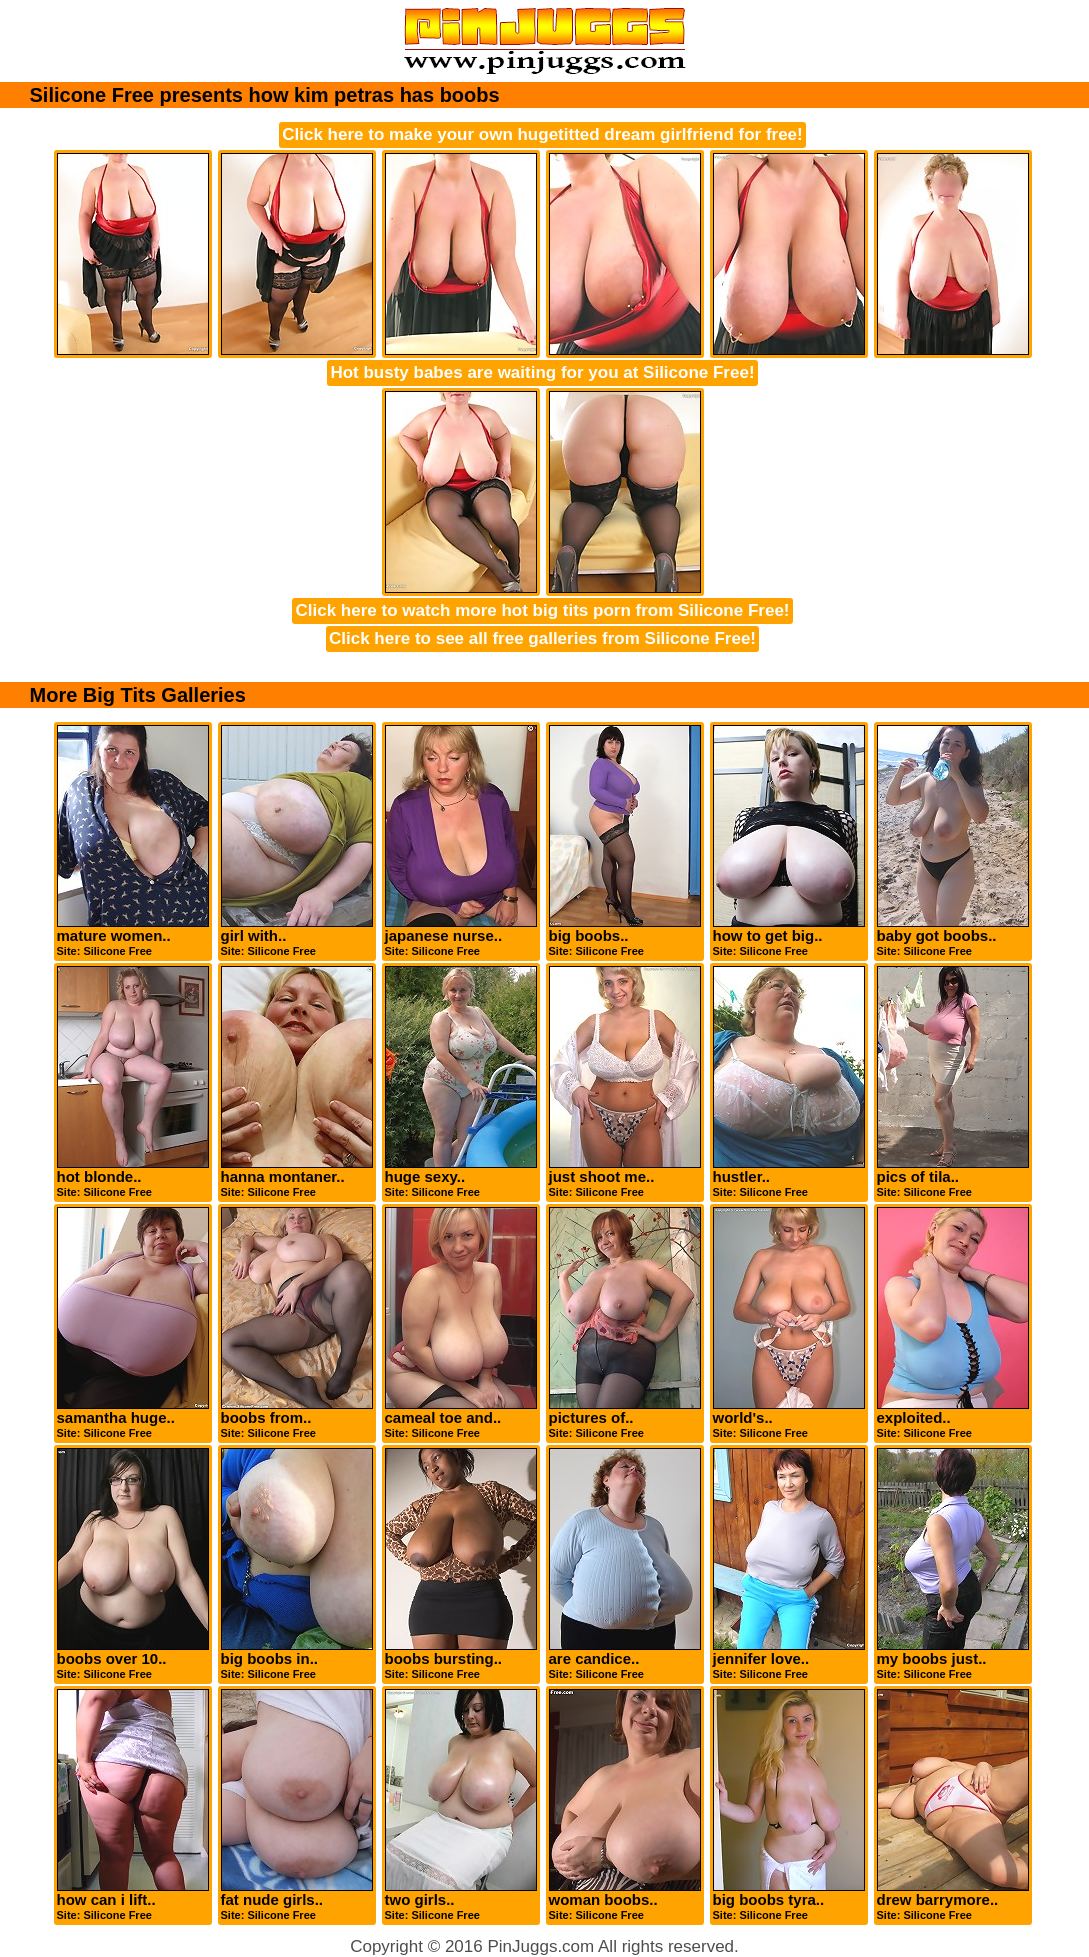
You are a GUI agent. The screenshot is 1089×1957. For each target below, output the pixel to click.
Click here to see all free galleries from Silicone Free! (542, 638)
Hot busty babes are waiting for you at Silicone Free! (542, 372)
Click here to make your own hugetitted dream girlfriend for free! (542, 134)
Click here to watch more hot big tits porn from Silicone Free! (542, 610)
